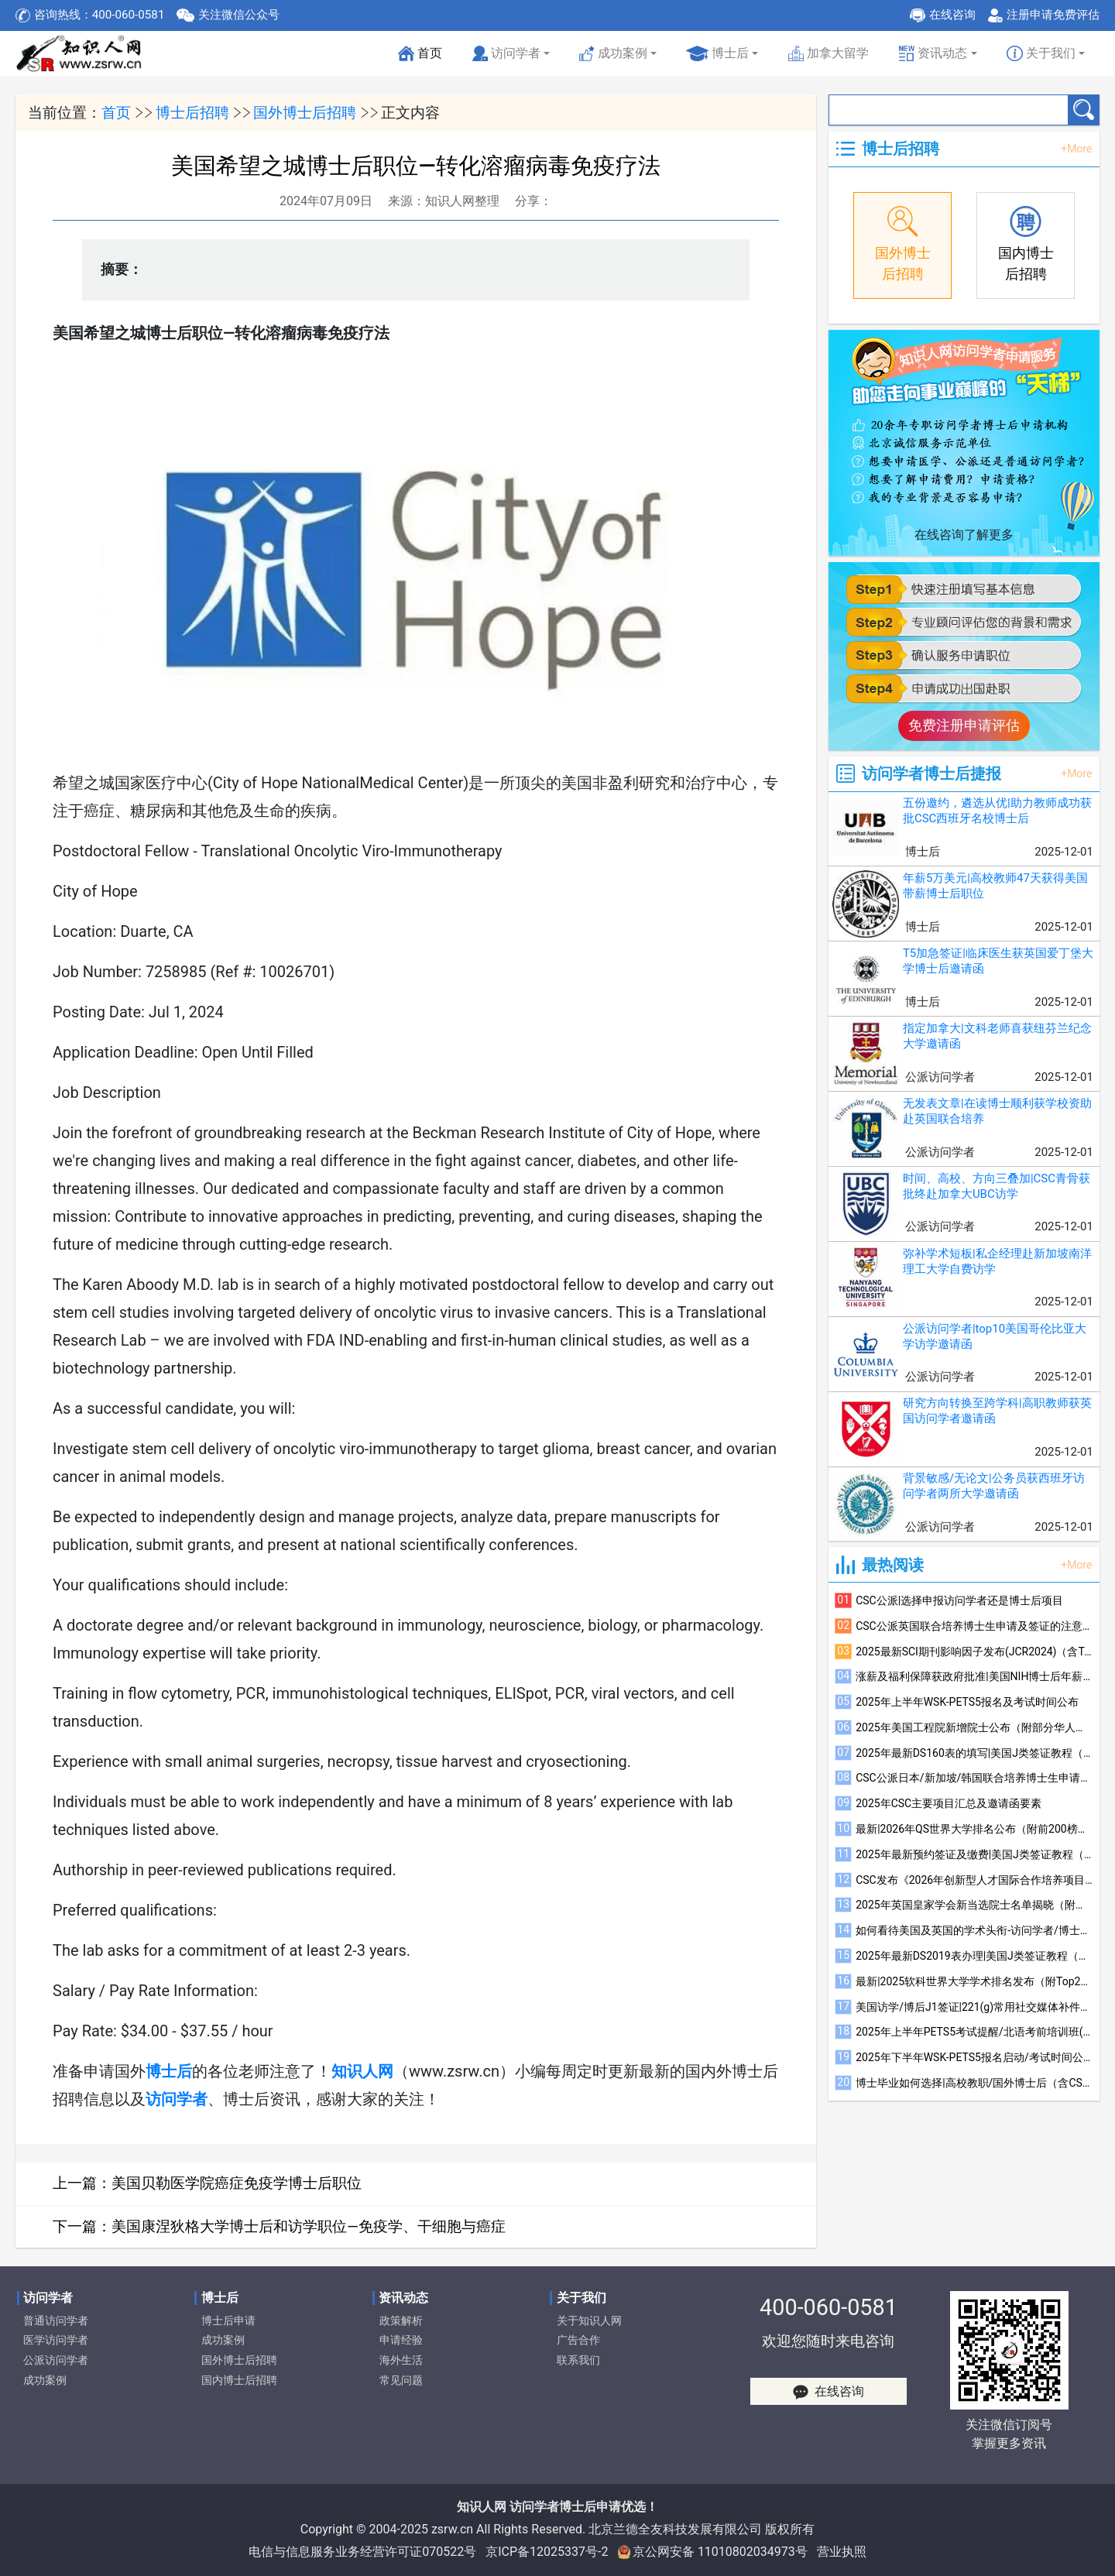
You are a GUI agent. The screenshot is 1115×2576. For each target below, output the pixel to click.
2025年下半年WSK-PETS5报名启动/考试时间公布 (974, 2057)
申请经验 (401, 2340)
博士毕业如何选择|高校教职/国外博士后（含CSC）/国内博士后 (974, 2083)
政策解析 (401, 2320)
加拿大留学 (829, 54)
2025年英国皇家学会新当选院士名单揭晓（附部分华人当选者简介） (974, 1905)
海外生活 (401, 2360)
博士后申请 (228, 2320)
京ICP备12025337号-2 (546, 2551)
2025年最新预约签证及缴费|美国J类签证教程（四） (974, 1854)
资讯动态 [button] (933, 54)
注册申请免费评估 (1053, 15)
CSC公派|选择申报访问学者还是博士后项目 (959, 1600)
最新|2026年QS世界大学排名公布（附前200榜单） (974, 1829)
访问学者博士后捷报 (931, 773)
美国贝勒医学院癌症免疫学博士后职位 (237, 2183)
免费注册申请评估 (964, 725)
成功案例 (45, 2380)
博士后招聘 (192, 113)
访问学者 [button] (506, 54)
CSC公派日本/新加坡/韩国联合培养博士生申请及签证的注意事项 (974, 1778)
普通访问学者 (55, 2320)
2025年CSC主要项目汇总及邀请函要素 (948, 1803)
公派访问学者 (55, 2360)
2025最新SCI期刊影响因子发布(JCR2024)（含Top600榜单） (974, 1651)
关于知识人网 (589, 2320)
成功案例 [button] (613, 54)
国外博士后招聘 (304, 113)
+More (1076, 148)
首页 (421, 58)
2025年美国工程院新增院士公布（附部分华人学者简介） (974, 1727)
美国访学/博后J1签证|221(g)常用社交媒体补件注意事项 (974, 2007)
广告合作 (578, 2340)
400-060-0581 (828, 2307)
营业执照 (841, 2551)
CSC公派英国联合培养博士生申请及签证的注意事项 (974, 1626)
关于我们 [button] (1041, 54)
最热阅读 (893, 1565)
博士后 (717, 54)
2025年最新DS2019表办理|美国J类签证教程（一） (974, 1956)
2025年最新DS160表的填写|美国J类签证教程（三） (974, 1753)
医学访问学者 (55, 2340)
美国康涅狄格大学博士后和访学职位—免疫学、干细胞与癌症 (309, 2226)
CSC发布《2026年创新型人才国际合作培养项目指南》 (974, 1880)
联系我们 (578, 2360)
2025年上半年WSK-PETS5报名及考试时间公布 (967, 1702)
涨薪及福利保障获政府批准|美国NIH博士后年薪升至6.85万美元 (974, 1676)
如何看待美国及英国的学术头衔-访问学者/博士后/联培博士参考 (974, 1930)
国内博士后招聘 (239, 2380)
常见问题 (401, 2380)
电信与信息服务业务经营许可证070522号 (362, 2551)
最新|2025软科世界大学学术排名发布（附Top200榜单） (974, 1981)
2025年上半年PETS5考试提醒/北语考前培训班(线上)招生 (974, 2031)
